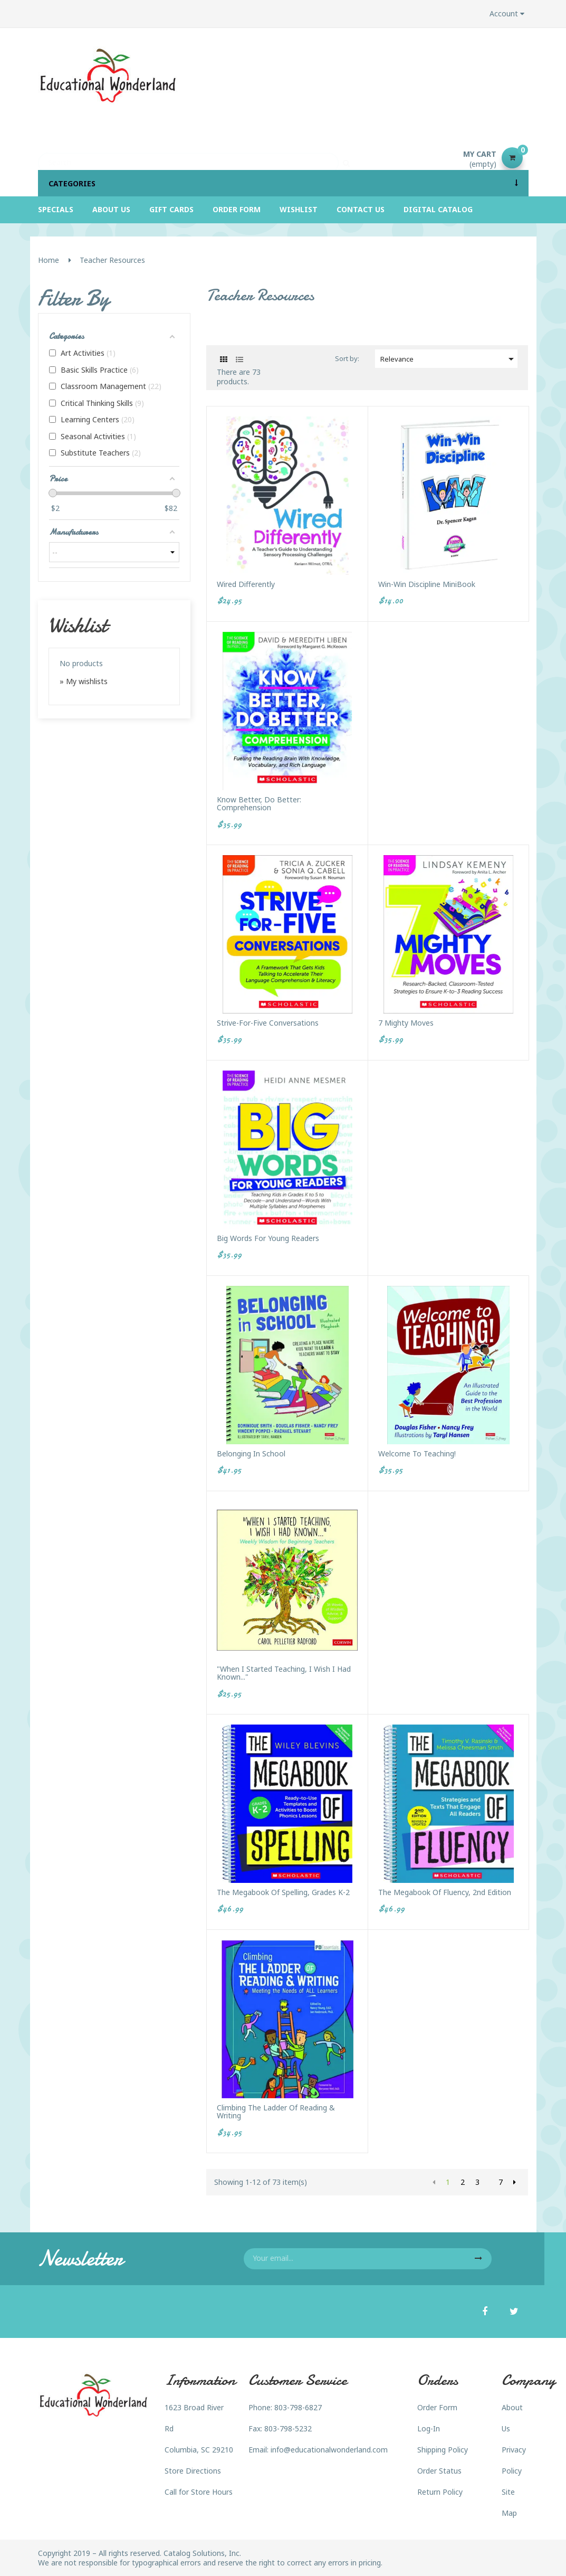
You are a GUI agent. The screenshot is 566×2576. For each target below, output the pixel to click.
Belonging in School (251, 1453)
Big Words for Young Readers (268, 1238)
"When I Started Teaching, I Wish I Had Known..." (284, 1673)
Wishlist (78, 625)
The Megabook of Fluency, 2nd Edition (444, 1892)
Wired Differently (246, 584)
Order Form (437, 2407)
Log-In (428, 2428)
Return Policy (440, 2492)
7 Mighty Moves (406, 1023)
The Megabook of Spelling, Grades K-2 (283, 1892)
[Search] (188, 157)
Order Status (439, 2471)
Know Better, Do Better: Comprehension (259, 803)
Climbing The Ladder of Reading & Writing (276, 2112)
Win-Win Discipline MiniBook (426, 584)
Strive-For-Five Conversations (268, 1023)
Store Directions (193, 2471)
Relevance (448, 359)
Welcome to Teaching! (417, 1453)
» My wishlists (84, 681)
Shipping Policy (442, 2450)
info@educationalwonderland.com (329, 2450)
